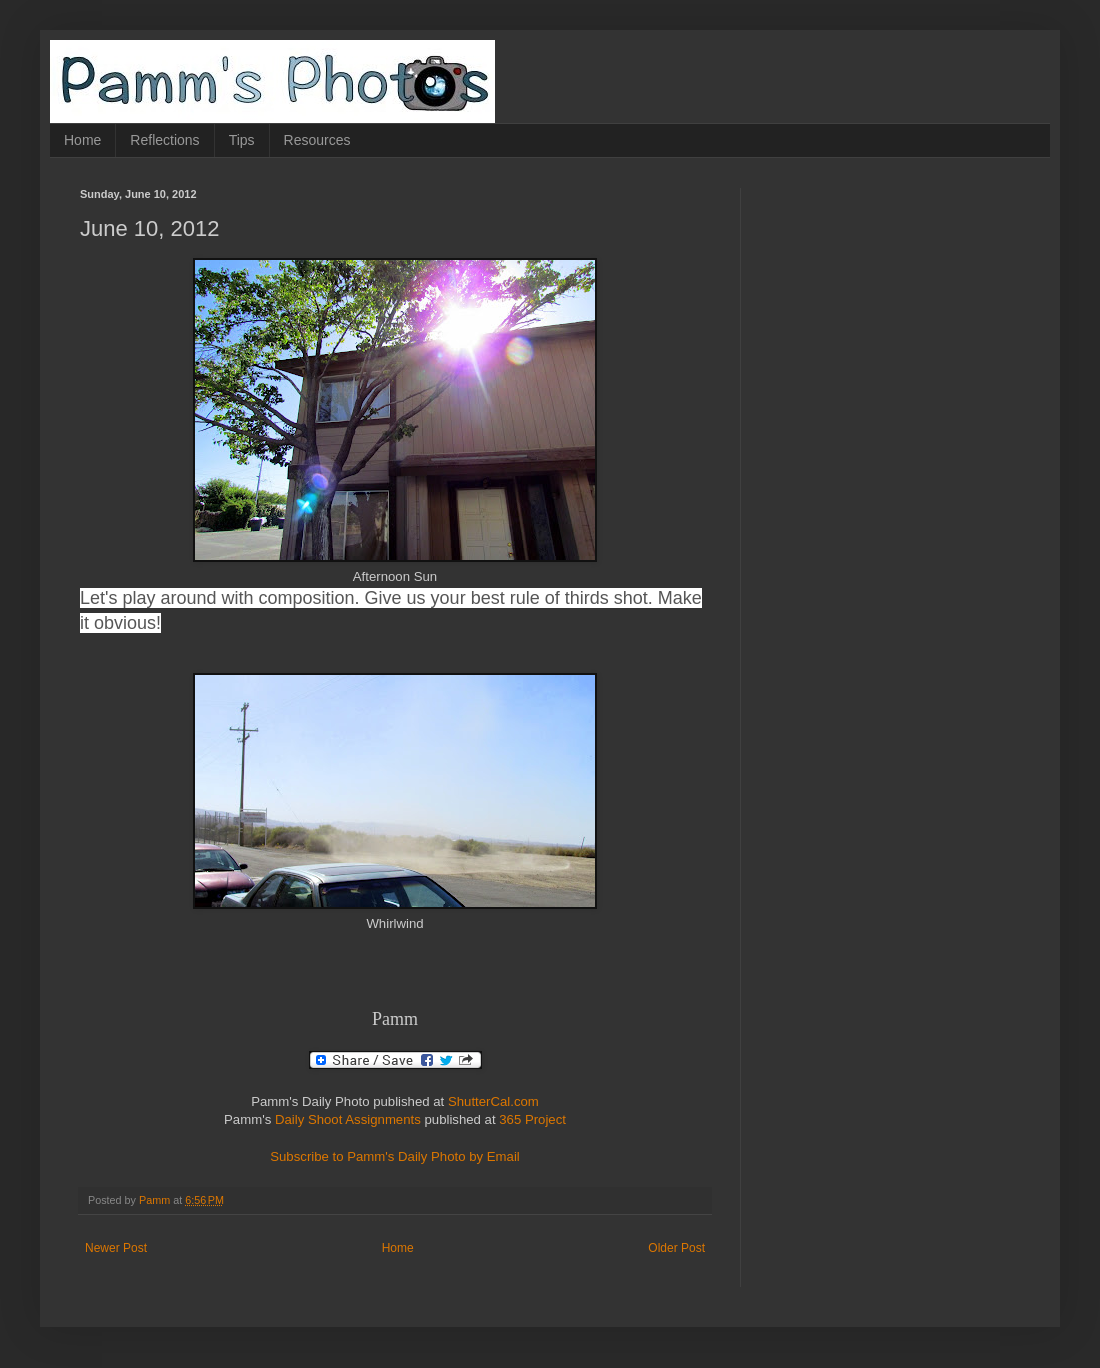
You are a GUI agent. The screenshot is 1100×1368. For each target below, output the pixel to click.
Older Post (676, 1248)
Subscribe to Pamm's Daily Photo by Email (395, 1156)
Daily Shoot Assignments (348, 1119)
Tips (242, 140)
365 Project (532, 1119)
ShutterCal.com (493, 1101)
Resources (317, 140)
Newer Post (116, 1248)
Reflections (164, 140)
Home (82, 140)
